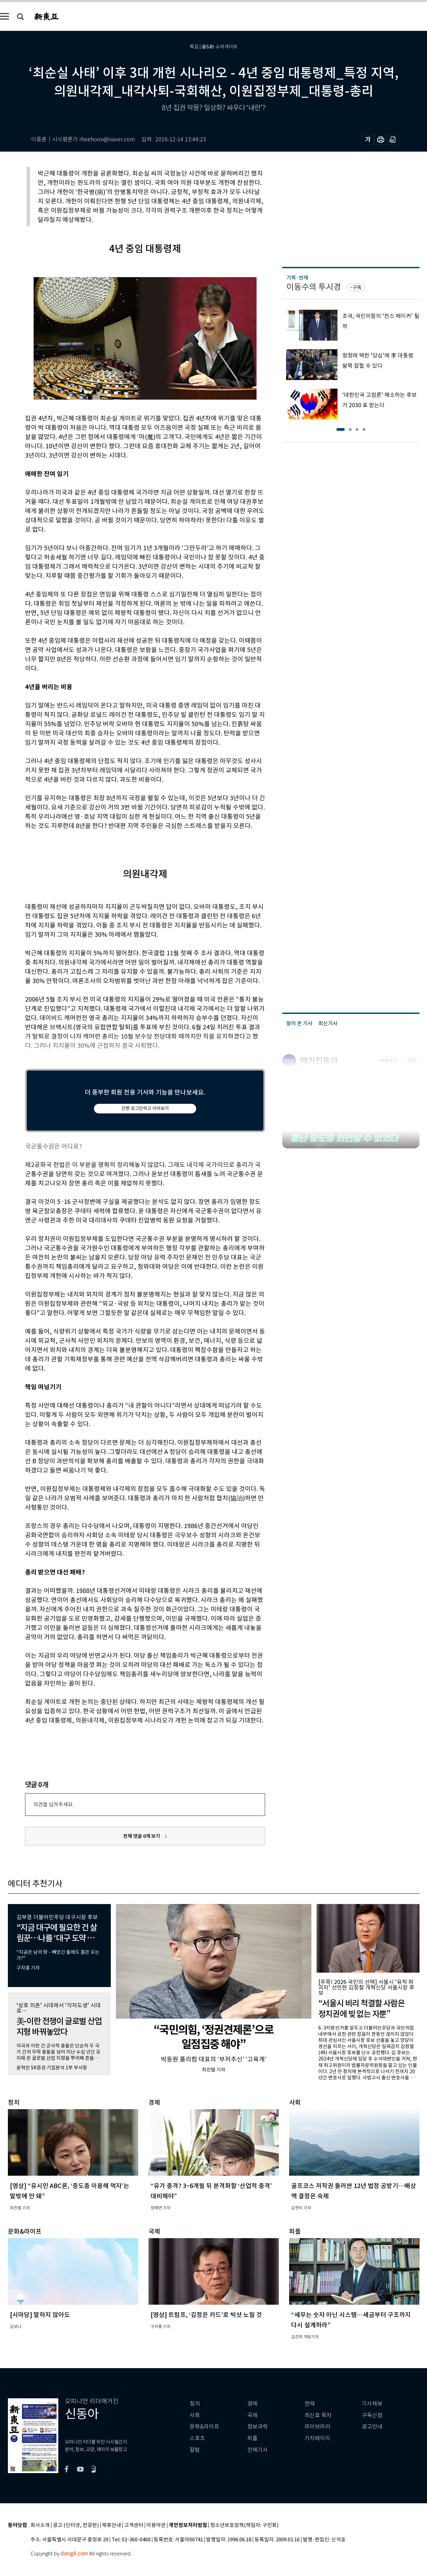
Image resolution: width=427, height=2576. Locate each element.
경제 (252, 2403)
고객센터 (133, 2525)
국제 (252, 2415)
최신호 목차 (318, 2415)
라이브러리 (317, 2426)
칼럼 (195, 2450)
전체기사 (257, 2450)
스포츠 (197, 2438)
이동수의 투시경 (313, 287)
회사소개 (40, 2525)
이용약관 (156, 2525)
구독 (357, 287)
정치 (195, 2403)
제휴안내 (111, 2525)
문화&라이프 (204, 2426)
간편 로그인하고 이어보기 (145, 1108)
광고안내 (372, 2426)
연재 (310, 2403)
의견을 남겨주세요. (53, 1804)
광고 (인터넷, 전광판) (76, 2525)
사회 (195, 2415)
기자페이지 (317, 2438)
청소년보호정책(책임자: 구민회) (244, 2525)
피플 (252, 2438)
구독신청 (372, 2415)
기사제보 (372, 2403)
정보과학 (257, 2426)
